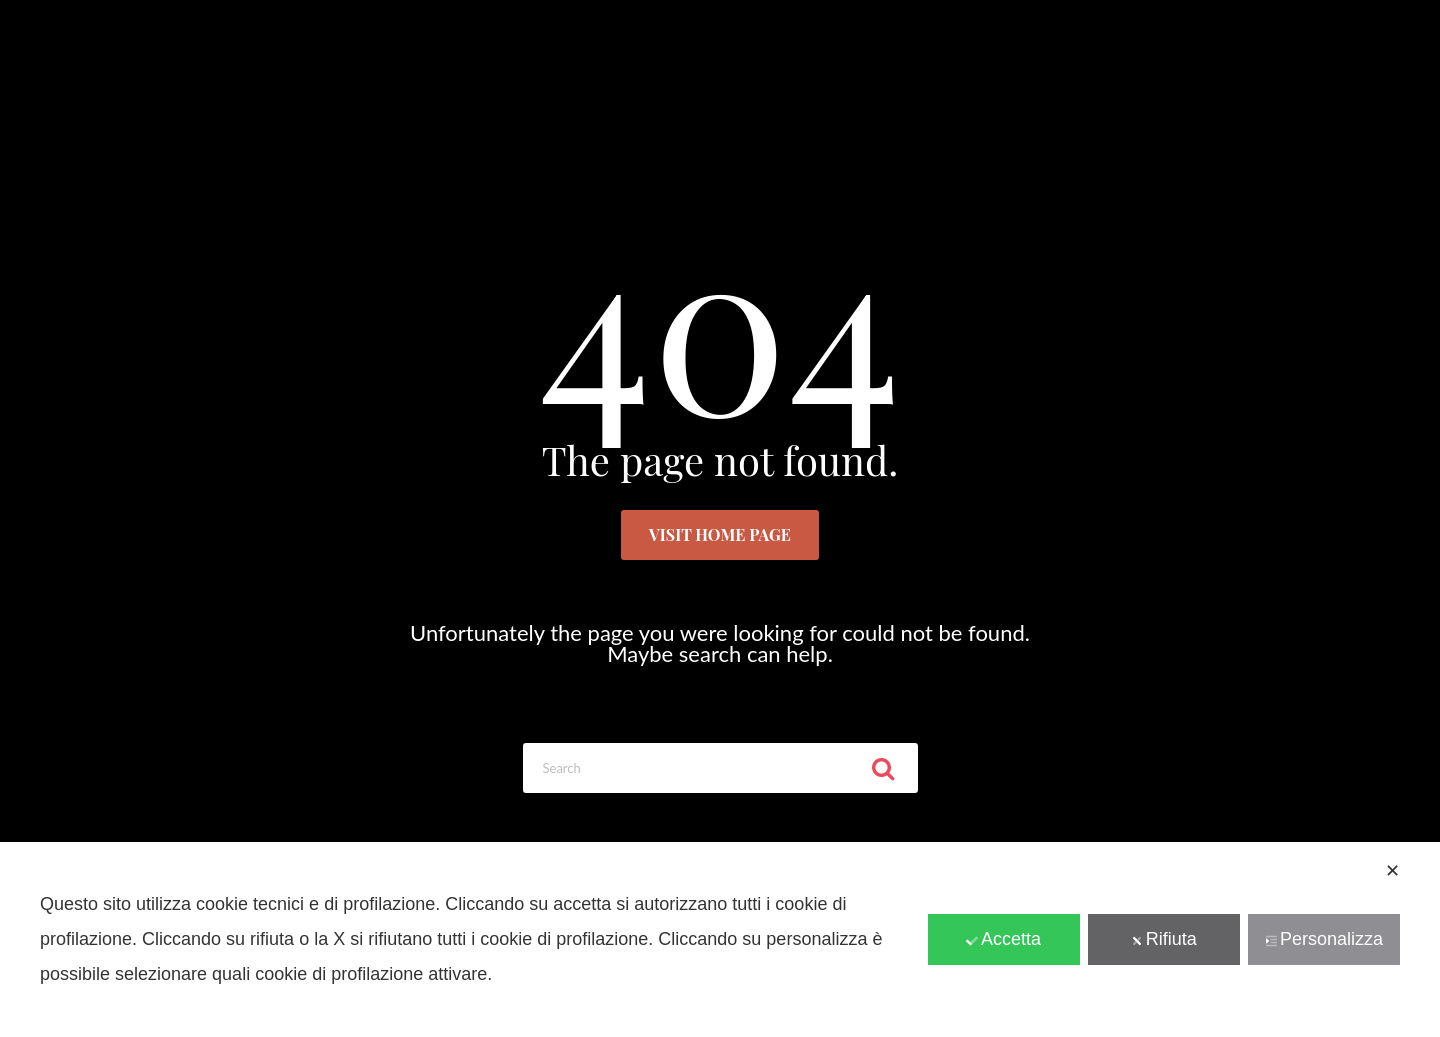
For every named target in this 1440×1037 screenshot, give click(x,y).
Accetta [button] (1003, 939)
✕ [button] (1392, 871)
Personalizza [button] (1324, 939)
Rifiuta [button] (1164, 939)
